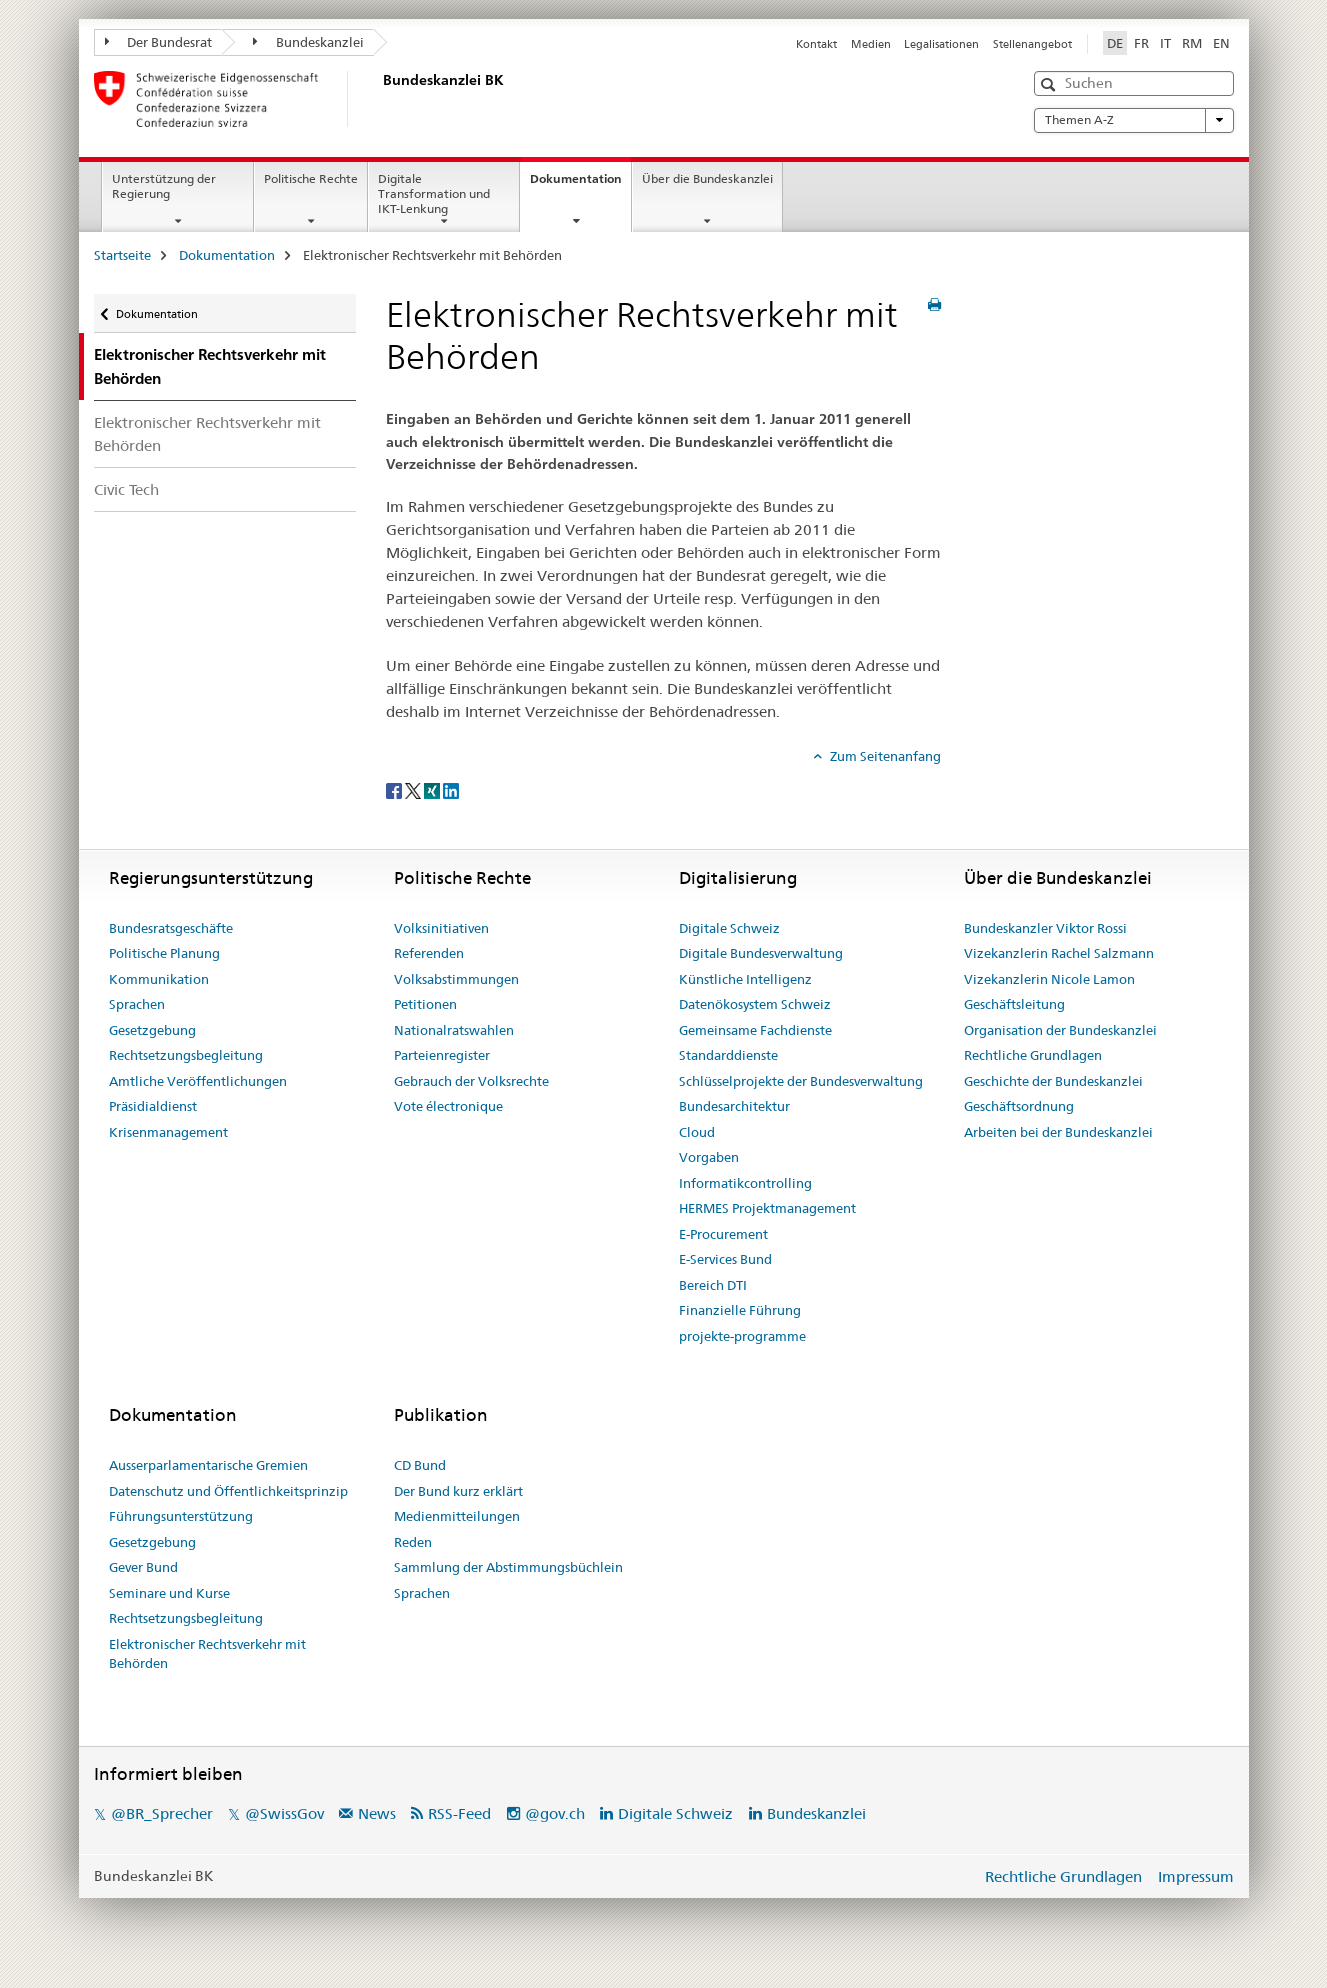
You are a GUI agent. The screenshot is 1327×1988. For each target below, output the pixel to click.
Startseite (122, 255)
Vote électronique (448, 1106)
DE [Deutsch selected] (1115, 43)
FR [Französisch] (1141, 43)
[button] (1050, 84)
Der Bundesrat (159, 42)
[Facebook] (395, 789)
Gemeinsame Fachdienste (755, 1030)
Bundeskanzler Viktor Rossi (1045, 928)
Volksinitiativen (441, 928)
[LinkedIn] (451, 789)
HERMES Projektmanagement (767, 1208)
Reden (413, 1542)
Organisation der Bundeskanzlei (1060, 1030)
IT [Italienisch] (1165, 43)
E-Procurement (723, 1234)
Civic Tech (126, 489)
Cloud (697, 1132)
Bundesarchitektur (734, 1106)
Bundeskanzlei (308, 42)
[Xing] (433, 789)
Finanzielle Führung (740, 1310)
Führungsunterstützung (181, 1516)
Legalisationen (941, 44)
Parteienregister (442, 1055)
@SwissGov (284, 1813)
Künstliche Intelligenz (745, 979)
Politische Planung (164, 953)
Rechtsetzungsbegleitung (186, 1055)
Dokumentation (580, 185)
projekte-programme (742, 1336)
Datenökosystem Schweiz (755, 1004)
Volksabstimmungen (456, 979)
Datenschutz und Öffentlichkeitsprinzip (228, 1491)
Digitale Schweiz (729, 928)
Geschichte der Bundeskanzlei (1053, 1081)
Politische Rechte (311, 178)
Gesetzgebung (152, 1030)
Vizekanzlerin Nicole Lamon (1049, 979)
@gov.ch (555, 1813)
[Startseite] (379, 99)
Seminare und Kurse (169, 1593)
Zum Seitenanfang (884, 756)
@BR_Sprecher (162, 1813)
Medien (871, 44)
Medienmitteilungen (457, 1516)
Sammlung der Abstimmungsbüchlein (508, 1567)
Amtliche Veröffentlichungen (198, 1081)
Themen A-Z (1134, 120)
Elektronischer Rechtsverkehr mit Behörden (207, 434)
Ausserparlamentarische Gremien (208, 1465)
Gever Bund (143, 1567)
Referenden (429, 953)
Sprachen (137, 1004)
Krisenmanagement (168, 1132)
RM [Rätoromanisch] (1192, 43)
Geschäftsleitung (1014, 1004)
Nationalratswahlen (454, 1030)
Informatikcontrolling (745, 1183)
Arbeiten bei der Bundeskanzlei (1058, 1132)
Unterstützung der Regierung (164, 186)
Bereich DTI (713, 1285)
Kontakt (816, 44)
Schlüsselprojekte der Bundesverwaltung (801, 1081)
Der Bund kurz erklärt (458, 1491)
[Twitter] (414, 789)
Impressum (1196, 1876)
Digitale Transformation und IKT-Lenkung (434, 193)
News (377, 1813)
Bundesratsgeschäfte (171, 928)
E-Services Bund (725, 1259)
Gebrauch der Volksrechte (471, 1081)
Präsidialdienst (153, 1106)
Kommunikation (159, 979)
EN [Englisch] (1221, 43)
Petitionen (425, 1004)
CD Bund (420, 1465)
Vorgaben (709, 1157)
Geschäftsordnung (1019, 1106)
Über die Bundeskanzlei (707, 178)
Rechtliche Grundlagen (1033, 1055)
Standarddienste (728, 1055)
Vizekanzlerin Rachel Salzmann (1059, 953)
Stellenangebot (1032, 44)
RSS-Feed (459, 1813)
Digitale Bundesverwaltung (761, 953)
